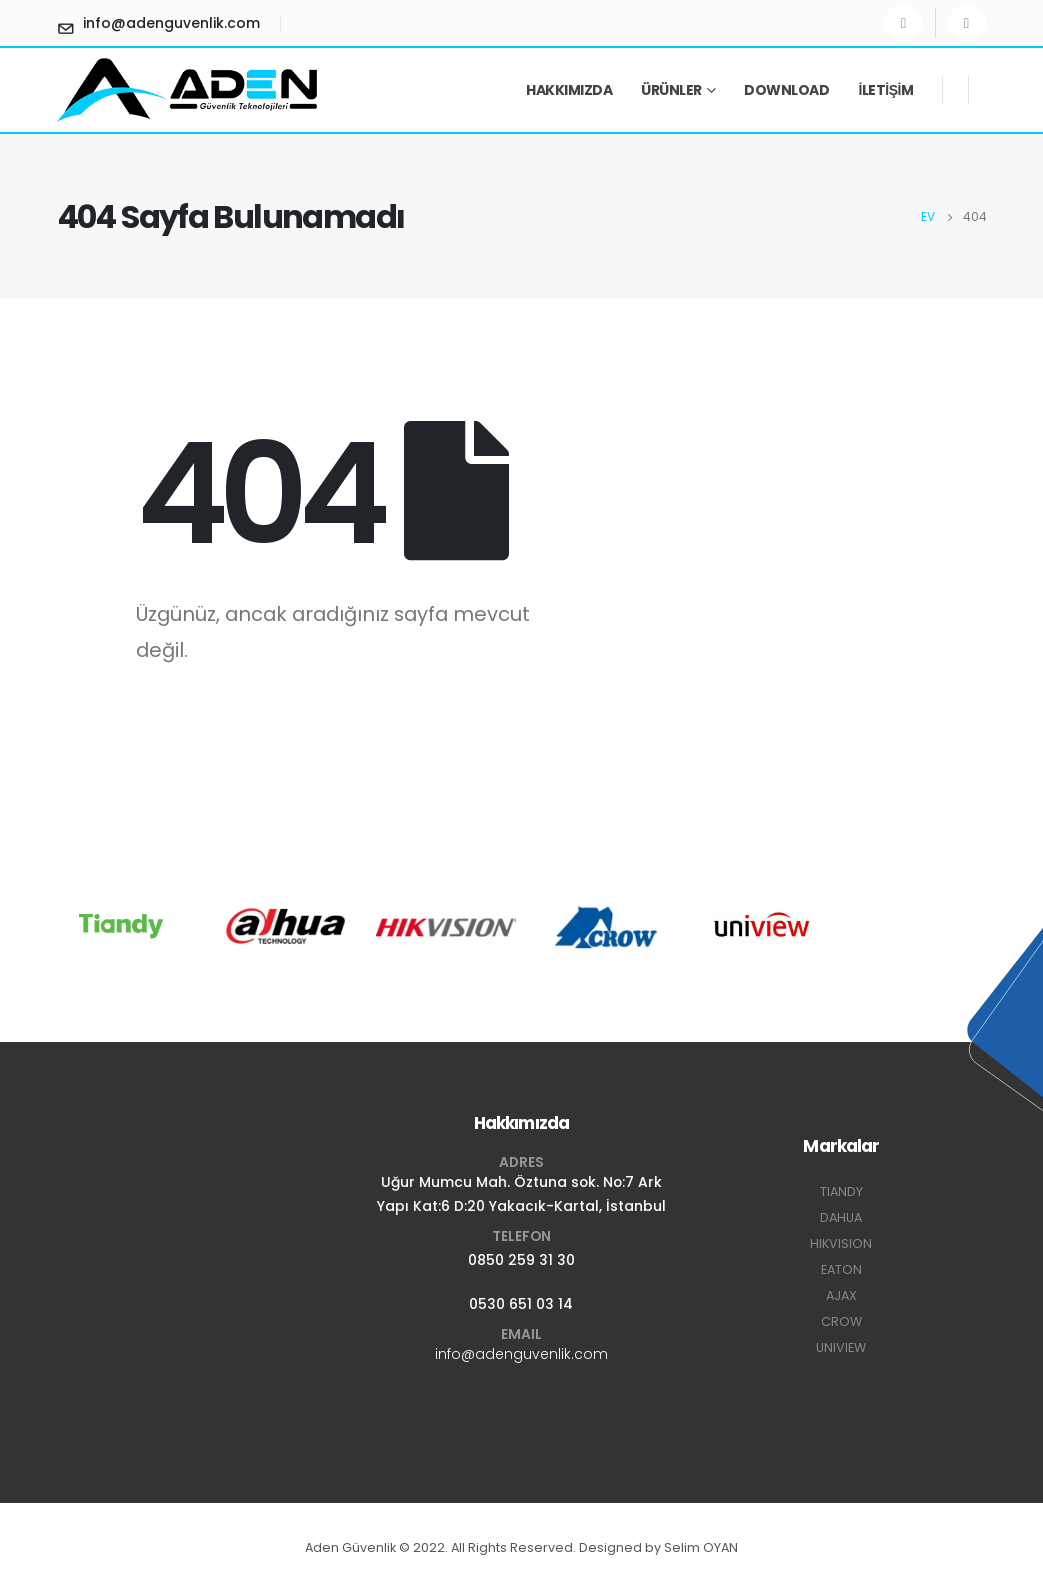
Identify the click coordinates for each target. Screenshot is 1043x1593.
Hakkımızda (569, 90)
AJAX (841, 1295)
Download (786, 90)
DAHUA (841, 1217)
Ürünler (671, 90)
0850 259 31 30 (521, 1260)
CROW (841, 1321)
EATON (841, 1269)
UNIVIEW (841, 1347)
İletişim (885, 90)
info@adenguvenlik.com (521, 1354)
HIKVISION (841, 1243)
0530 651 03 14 (521, 1304)
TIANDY (841, 1191)
